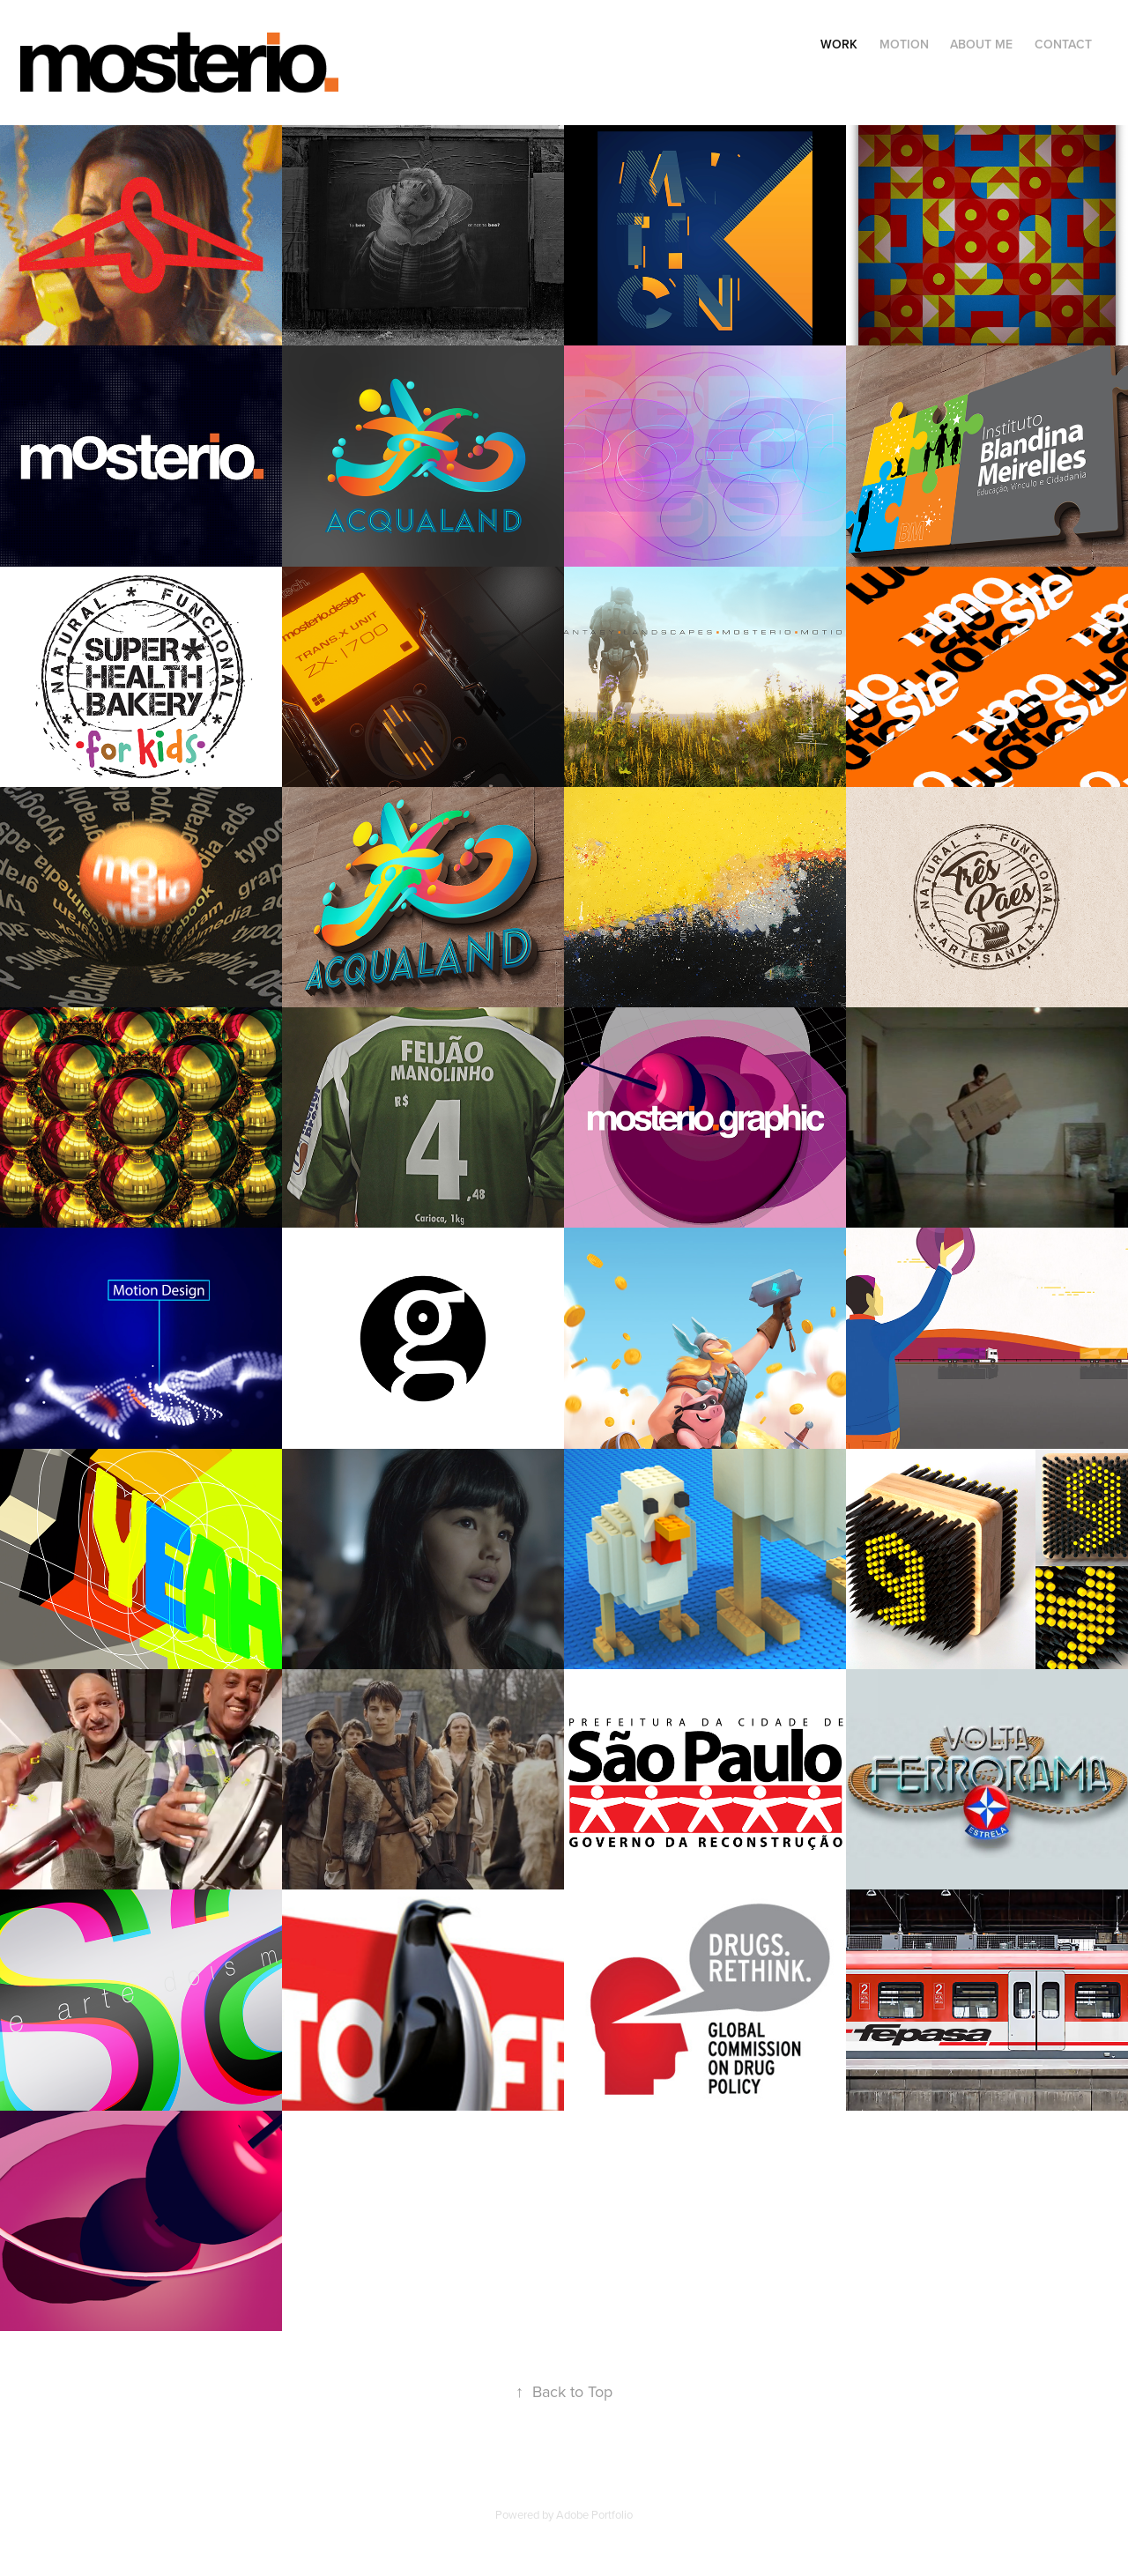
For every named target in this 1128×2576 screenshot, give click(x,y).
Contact (1063, 44)
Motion (904, 44)
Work (838, 44)
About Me (981, 44)
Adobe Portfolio (594, 2514)
